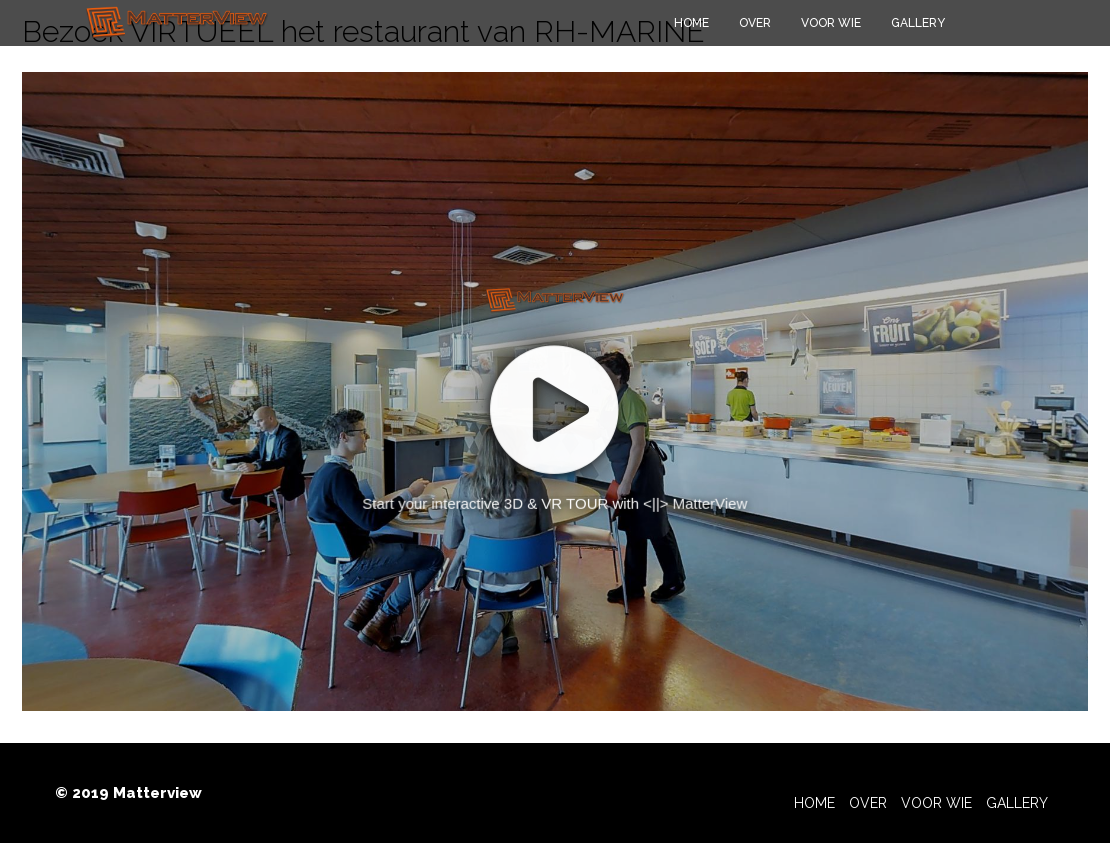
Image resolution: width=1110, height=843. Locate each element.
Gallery (918, 23)
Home (691, 23)
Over (755, 23)
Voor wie (831, 23)
